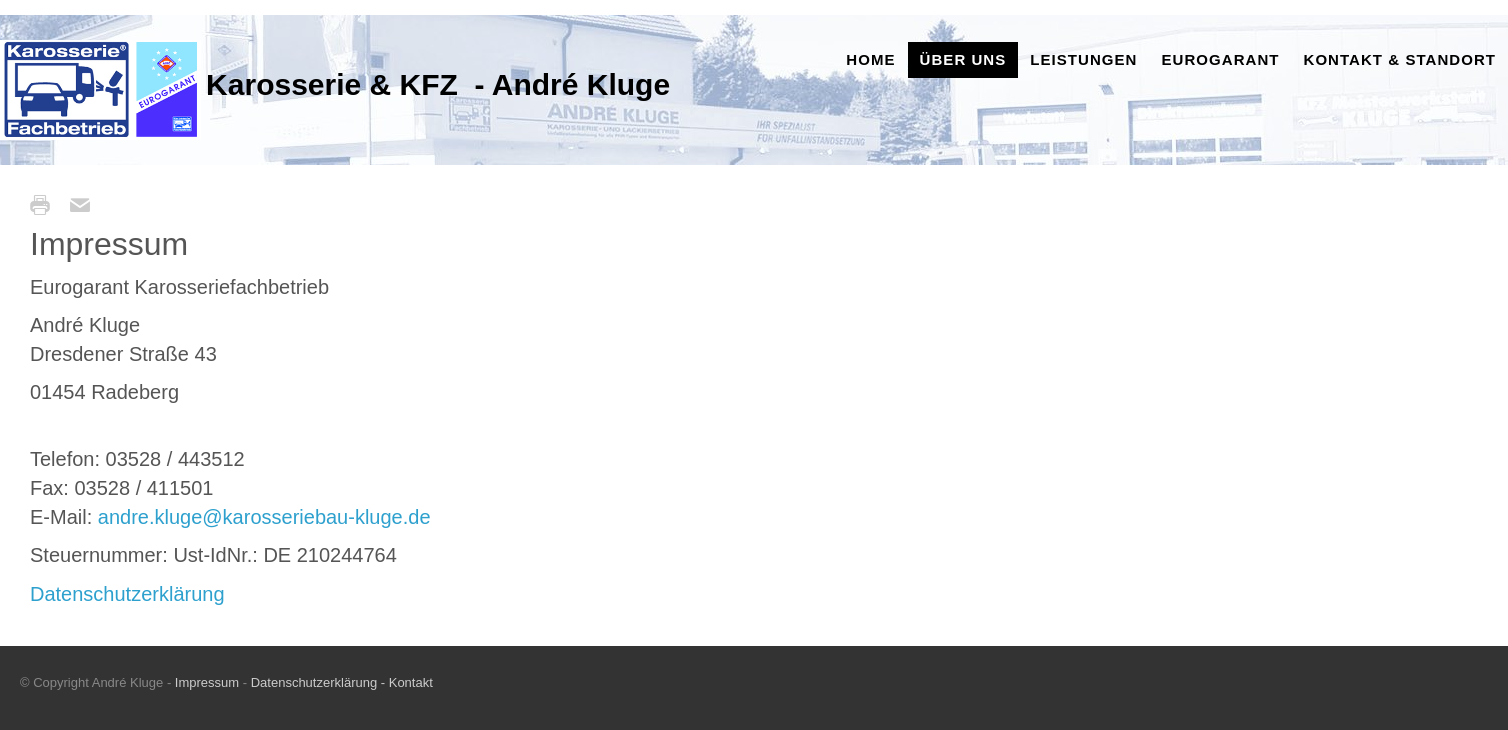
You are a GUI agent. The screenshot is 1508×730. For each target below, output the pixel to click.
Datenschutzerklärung (127, 594)
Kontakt (409, 682)
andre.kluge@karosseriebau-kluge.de (264, 517)
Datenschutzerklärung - (318, 682)
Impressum (209, 682)
